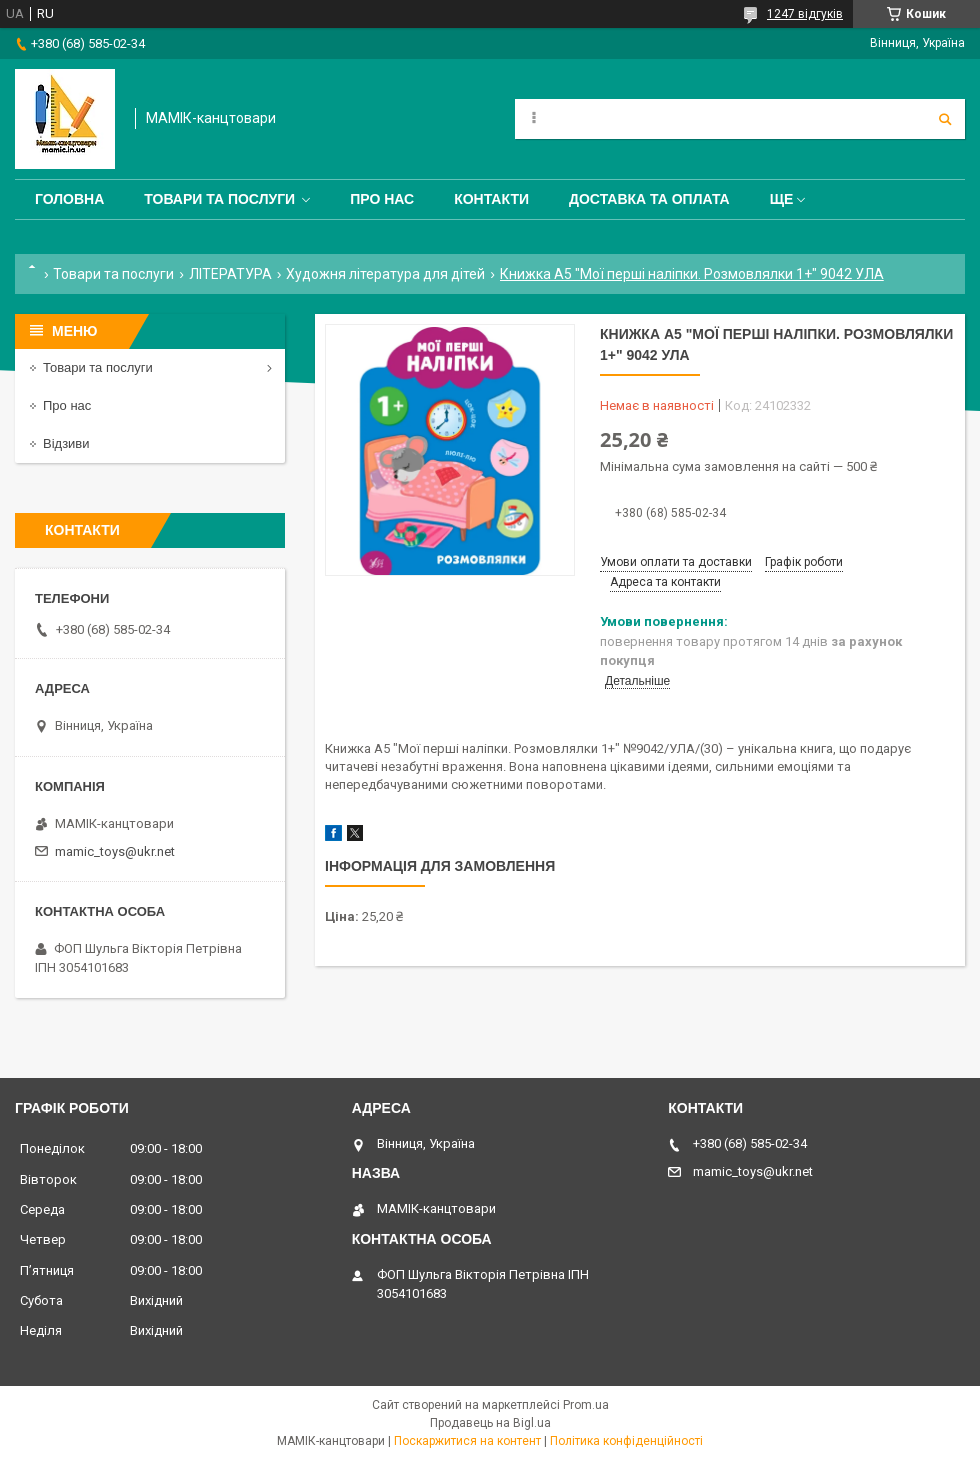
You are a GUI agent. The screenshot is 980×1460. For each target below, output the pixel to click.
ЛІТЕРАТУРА (230, 274)
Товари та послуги (219, 199)
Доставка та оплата (649, 199)
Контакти (491, 199)
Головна (69, 199)
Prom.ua (586, 1405)
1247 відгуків (805, 14)
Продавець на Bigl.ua (490, 1423)
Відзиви (66, 443)
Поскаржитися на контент (467, 1441)
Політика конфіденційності (626, 1441)
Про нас (382, 199)
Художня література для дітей (385, 274)
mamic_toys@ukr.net (115, 851)
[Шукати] (945, 119)
